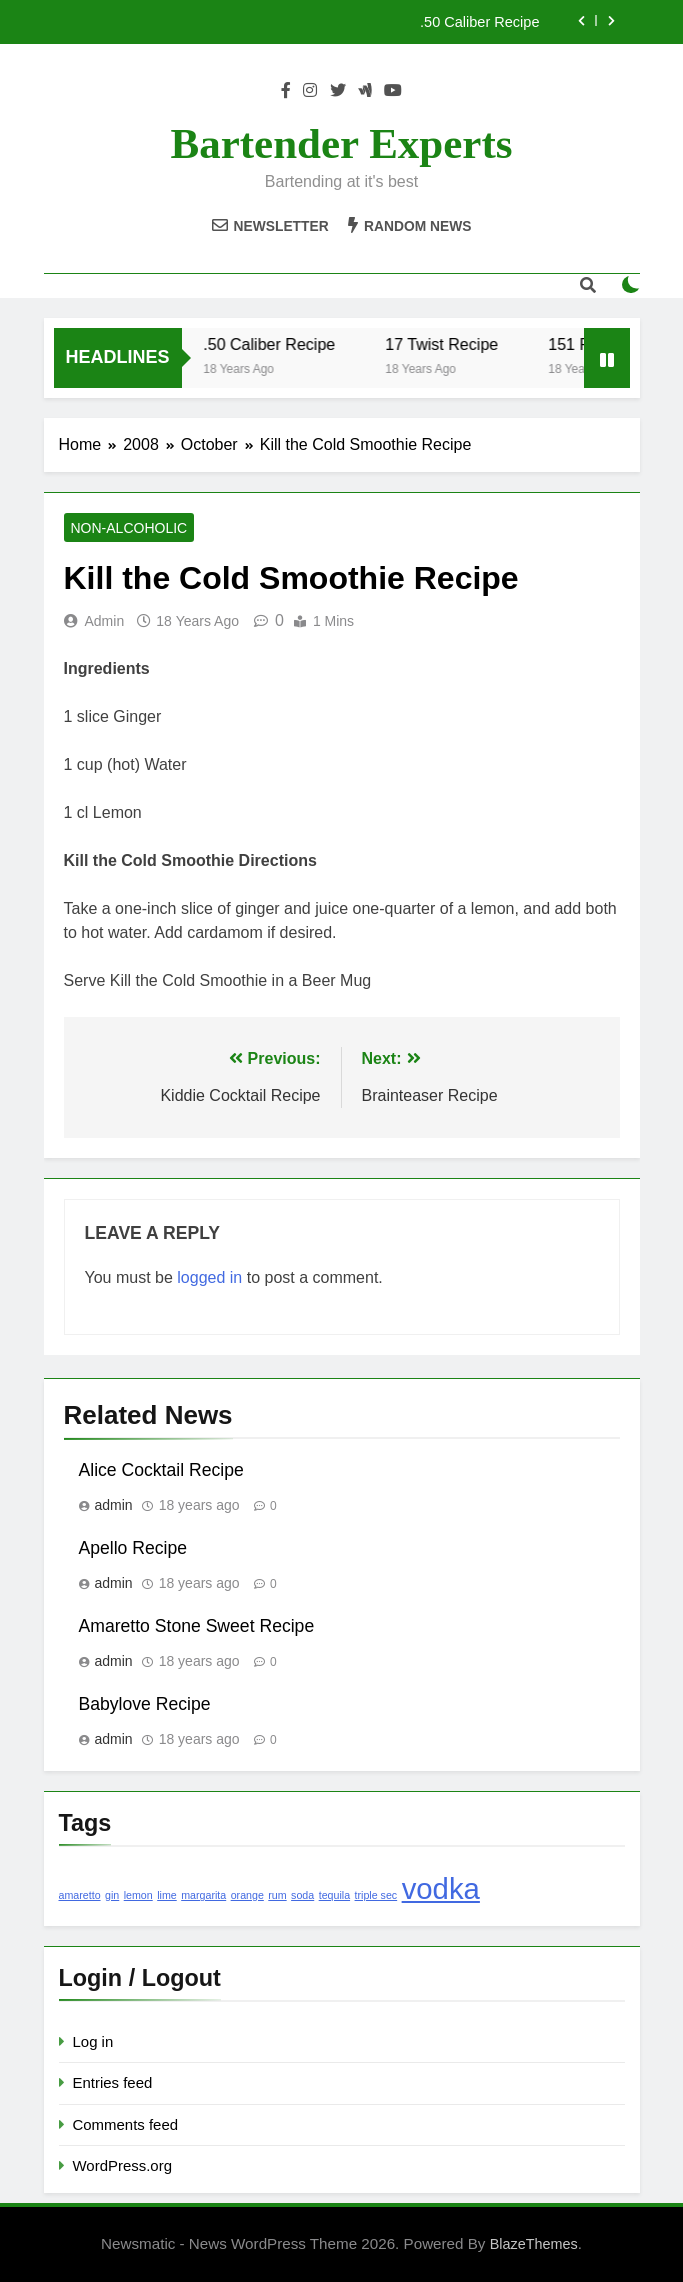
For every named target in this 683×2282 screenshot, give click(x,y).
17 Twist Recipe (448, 344)
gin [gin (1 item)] (112, 1895)
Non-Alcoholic (129, 528)
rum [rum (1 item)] (277, 1895)
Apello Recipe (133, 1548)
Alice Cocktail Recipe (161, 1470)
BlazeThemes (534, 2244)
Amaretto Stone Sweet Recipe (197, 1626)
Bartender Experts (342, 143)
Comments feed (126, 2124)
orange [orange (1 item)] (247, 1895)
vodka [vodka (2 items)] (441, 1888)
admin (105, 621)
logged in (209, 1277)
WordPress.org (122, 2165)
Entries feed (113, 2082)
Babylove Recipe (145, 1704)
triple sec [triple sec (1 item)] (376, 1895)
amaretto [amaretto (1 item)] (80, 1895)
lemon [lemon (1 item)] (138, 1895)
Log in (93, 2041)
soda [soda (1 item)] (302, 1895)
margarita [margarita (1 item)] (203, 1895)
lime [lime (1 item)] (167, 1895)
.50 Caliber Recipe (479, 22)
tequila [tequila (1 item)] (334, 1895)
